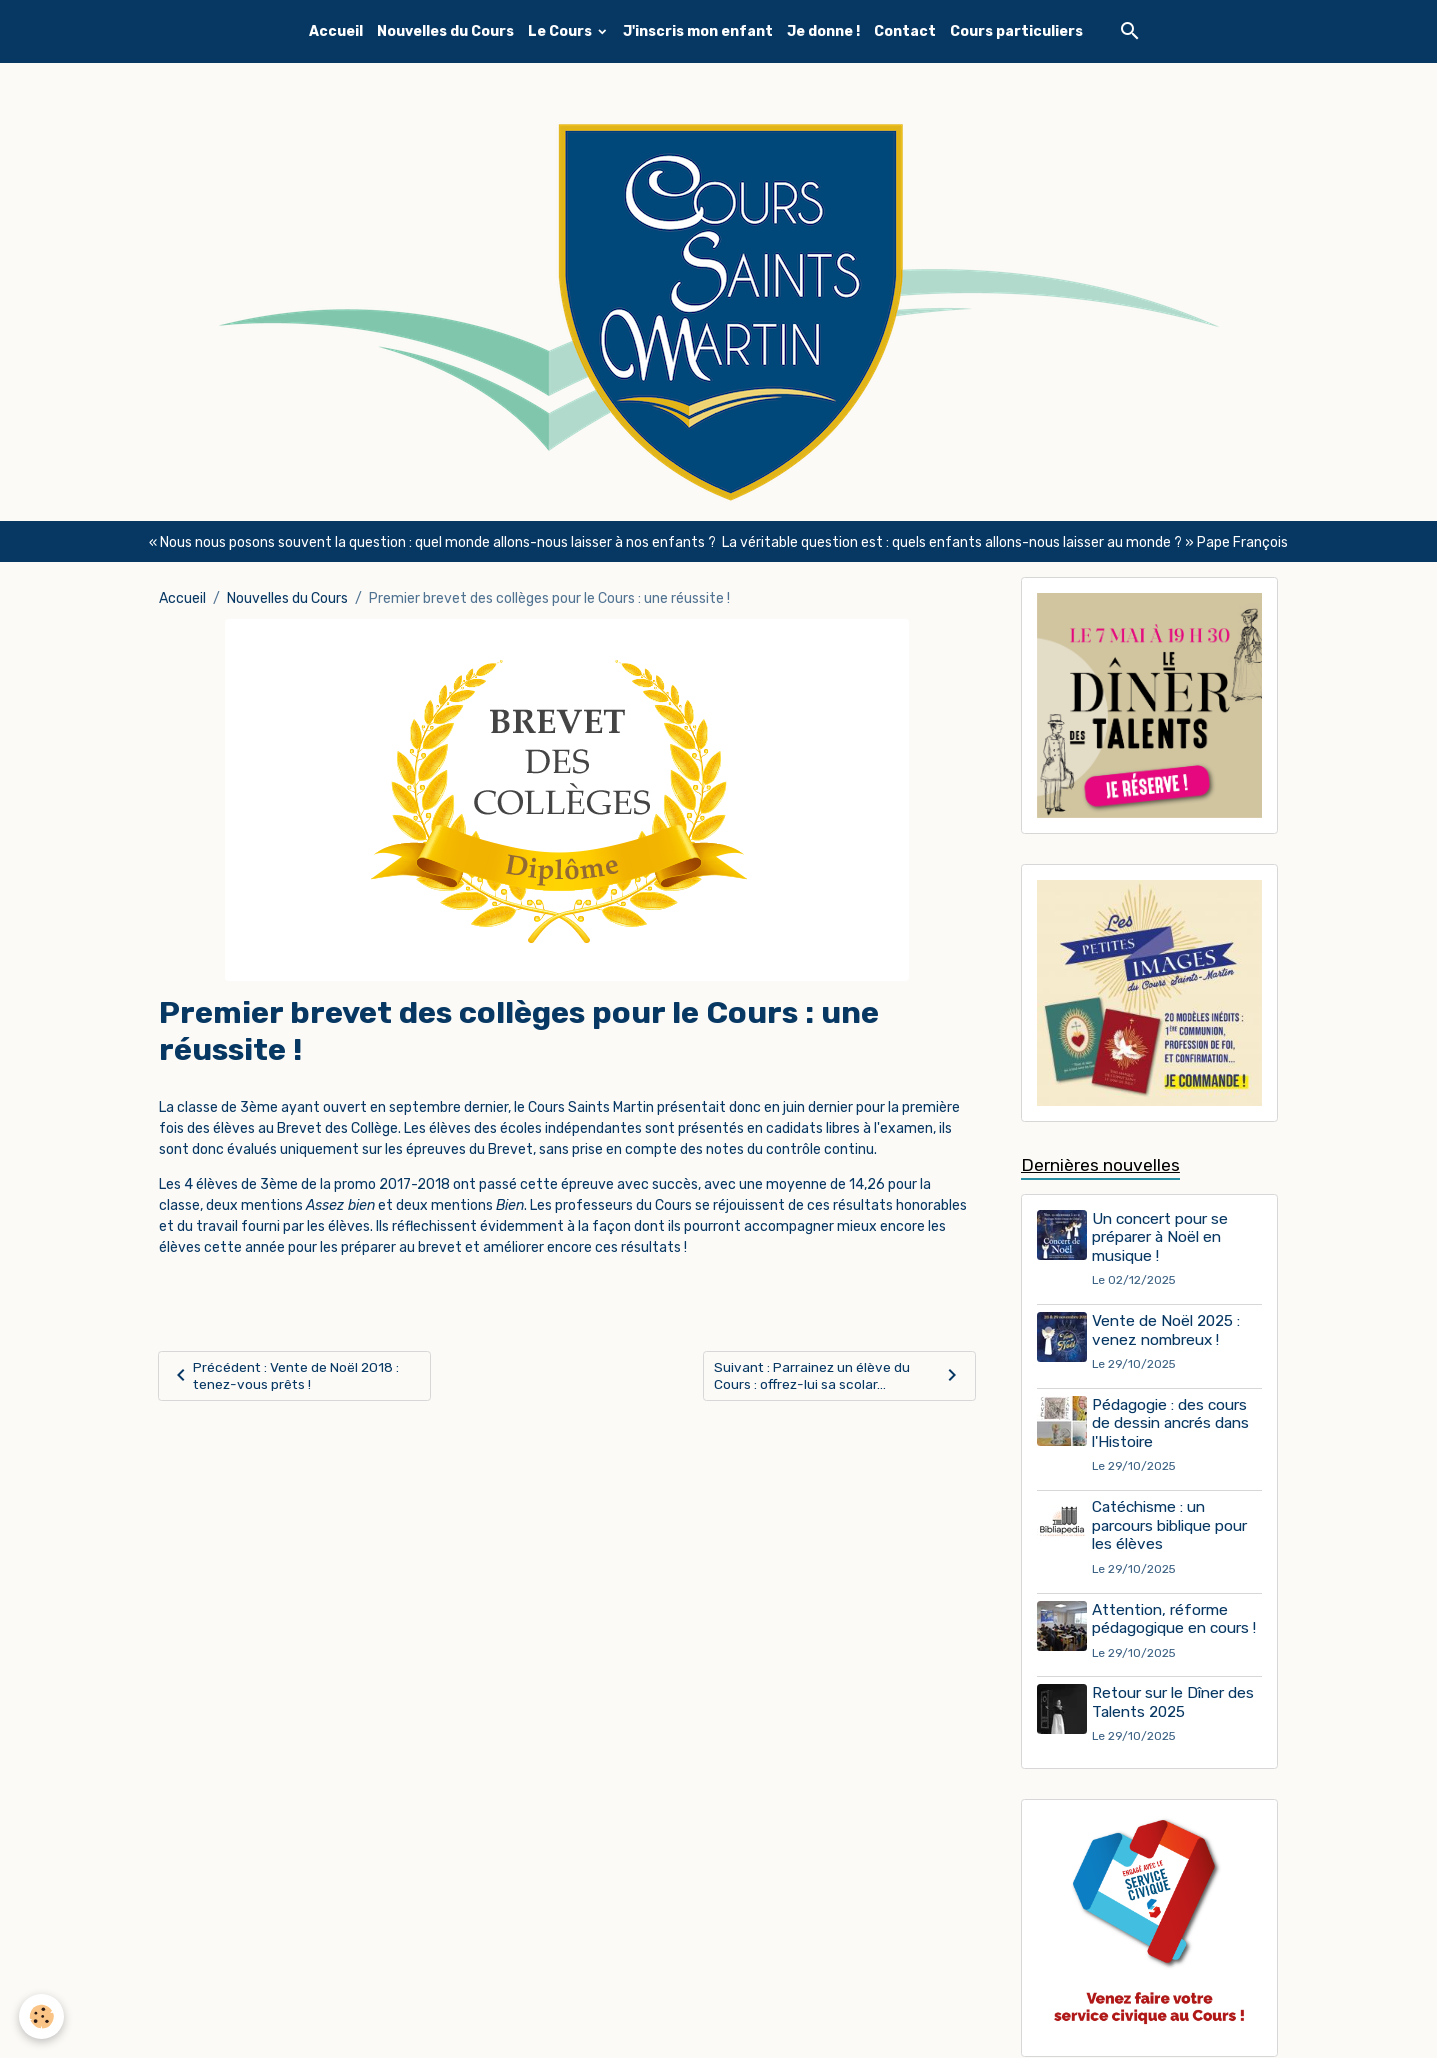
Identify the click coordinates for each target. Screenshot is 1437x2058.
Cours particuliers (1016, 31)
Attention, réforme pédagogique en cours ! (1176, 1620)
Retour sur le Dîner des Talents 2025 (1175, 1704)
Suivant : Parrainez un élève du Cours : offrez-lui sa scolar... (839, 1376)
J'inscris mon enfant (698, 31)
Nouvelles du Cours (445, 31)
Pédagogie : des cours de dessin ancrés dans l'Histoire (1172, 1424)
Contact (905, 31)
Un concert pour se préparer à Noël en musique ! (1162, 1238)
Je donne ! (823, 31)
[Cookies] (42, 2016)
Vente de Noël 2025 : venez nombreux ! (1168, 1331)
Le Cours (561, 31)
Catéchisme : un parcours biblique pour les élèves (1171, 1526)
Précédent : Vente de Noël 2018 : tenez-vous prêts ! (285, 1376)
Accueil (336, 31)
